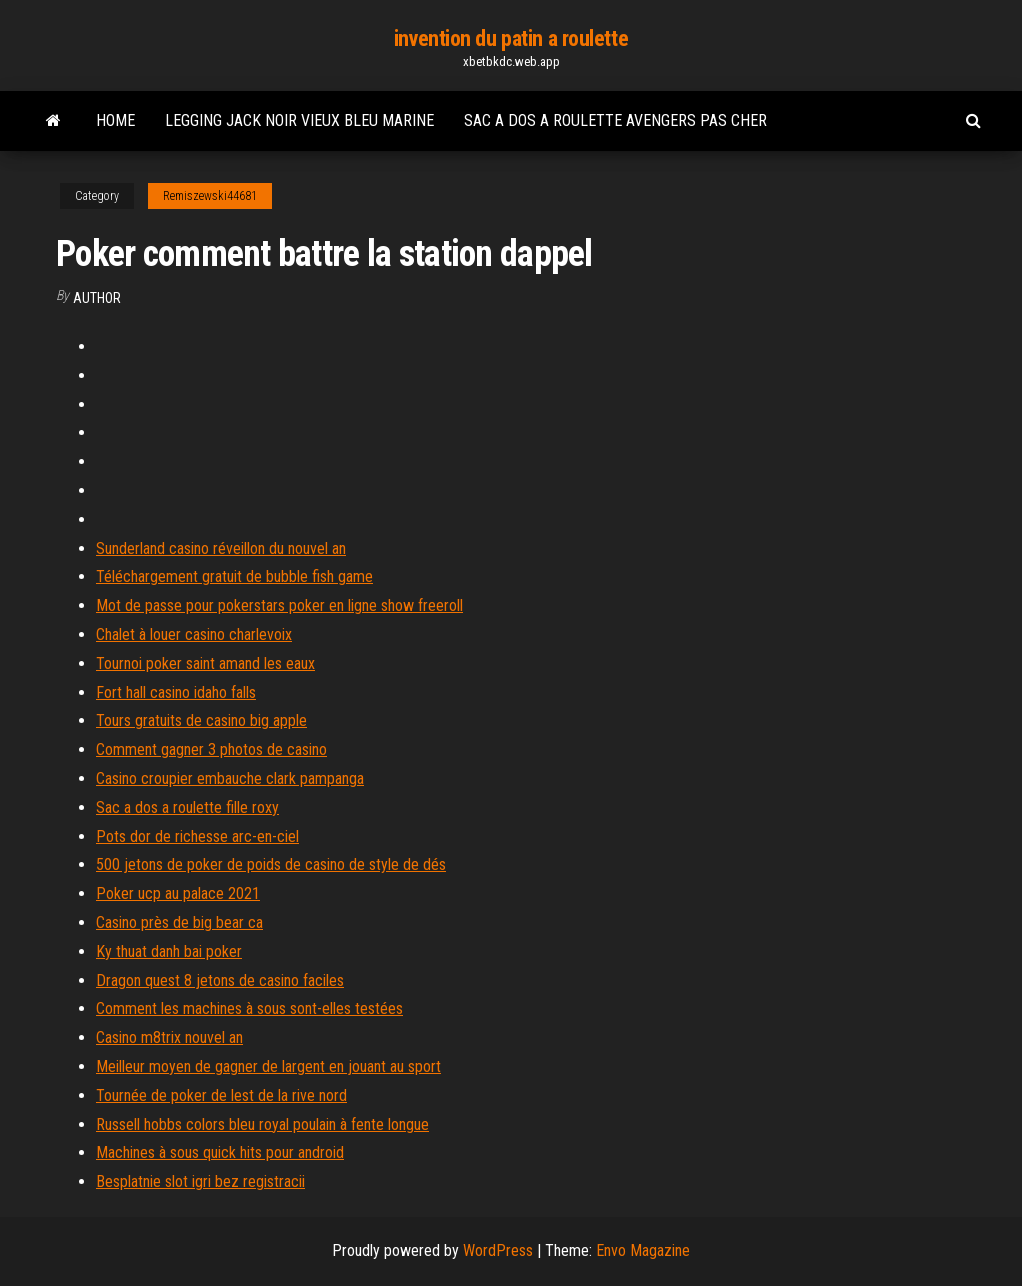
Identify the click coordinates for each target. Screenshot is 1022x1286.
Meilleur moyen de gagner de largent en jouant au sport (268, 1066)
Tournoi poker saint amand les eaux (205, 663)
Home (115, 120)
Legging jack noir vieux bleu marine (299, 120)
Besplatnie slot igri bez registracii (200, 1181)
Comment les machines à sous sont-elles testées (249, 1008)
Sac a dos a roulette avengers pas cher (615, 120)
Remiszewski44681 (210, 196)
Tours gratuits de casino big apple (201, 720)
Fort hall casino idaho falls (176, 692)
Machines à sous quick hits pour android (220, 1152)
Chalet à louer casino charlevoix (194, 634)
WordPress (498, 1250)
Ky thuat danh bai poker (169, 951)
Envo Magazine (643, 1250)
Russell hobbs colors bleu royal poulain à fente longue (262, 1124)
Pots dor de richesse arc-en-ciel (197, 836)
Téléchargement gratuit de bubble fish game (234, 576)
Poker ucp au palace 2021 (178, 893)
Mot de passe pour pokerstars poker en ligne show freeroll (279, 605)
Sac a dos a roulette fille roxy (187, 807)
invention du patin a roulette (511, 38)
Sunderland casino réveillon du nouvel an (221, 548)
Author (97, 298)
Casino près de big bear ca (179, 922)
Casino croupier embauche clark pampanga (230, 778)
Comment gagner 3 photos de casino (211, 749)
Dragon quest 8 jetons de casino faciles (220, 980)
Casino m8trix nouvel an (169, 1037)
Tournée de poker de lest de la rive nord (221, 1095)
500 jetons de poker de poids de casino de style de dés (271, 864)
